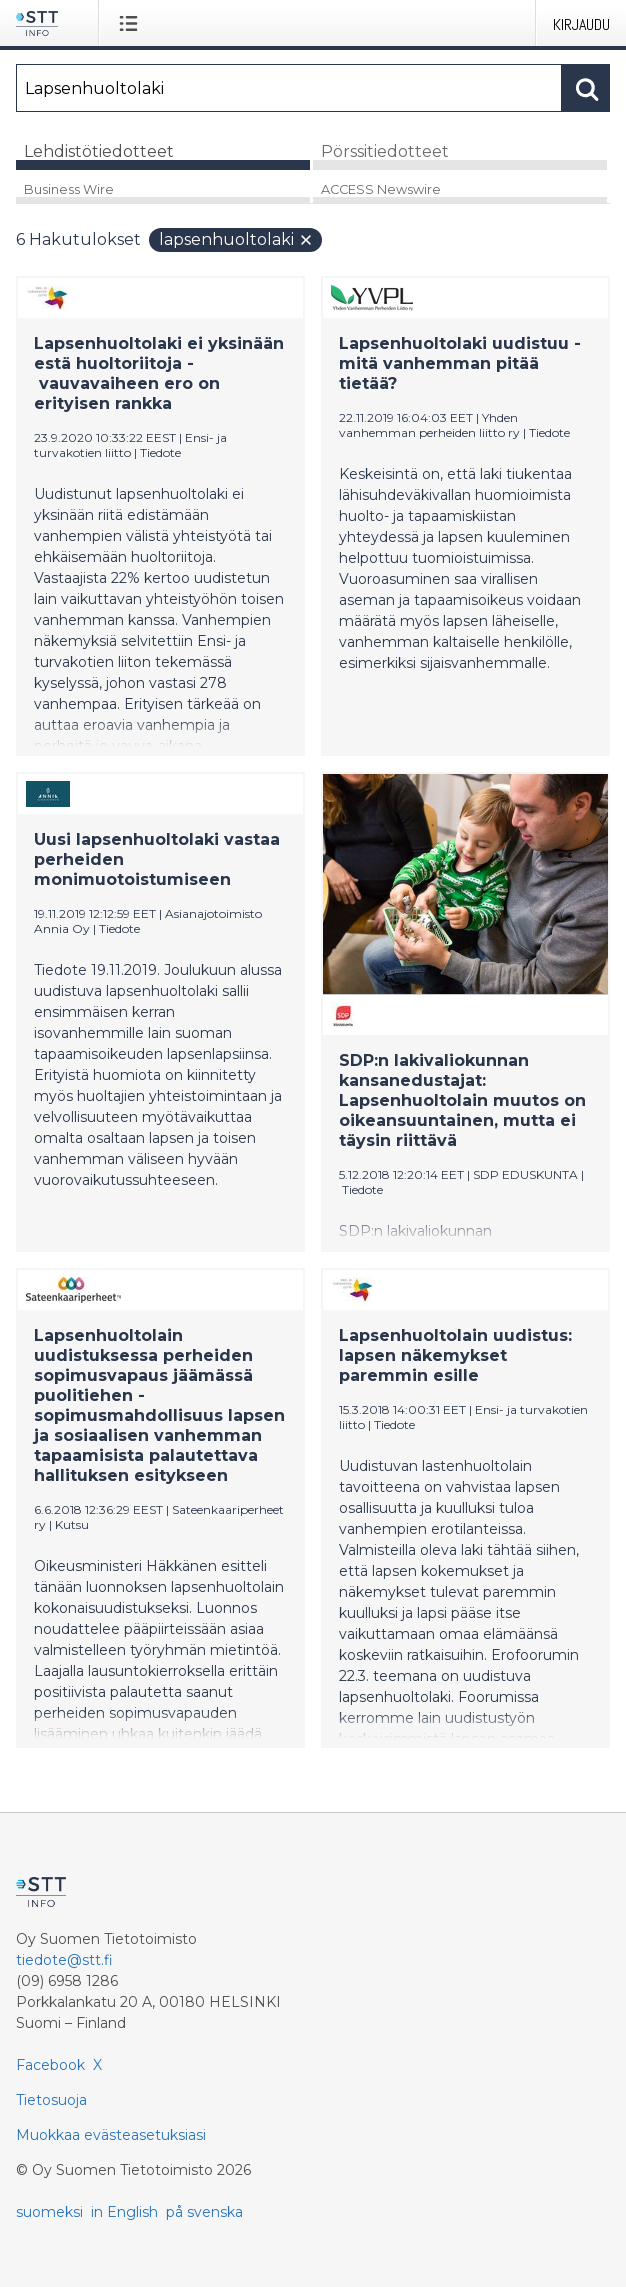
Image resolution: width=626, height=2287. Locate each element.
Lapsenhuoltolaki (236, 239)
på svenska (204, 2212)
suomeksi (49, 2212)
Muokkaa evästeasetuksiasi (111, 2135)
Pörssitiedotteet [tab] (385, 151)
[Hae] (289, 88)
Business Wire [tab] (69, 189)
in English (124, 2212)
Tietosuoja (51, 2100)
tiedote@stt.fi (64, 1960)
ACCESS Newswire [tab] (381, 189)
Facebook (50, 2065)
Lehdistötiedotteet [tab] (99, 151)
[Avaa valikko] (132, 23)
